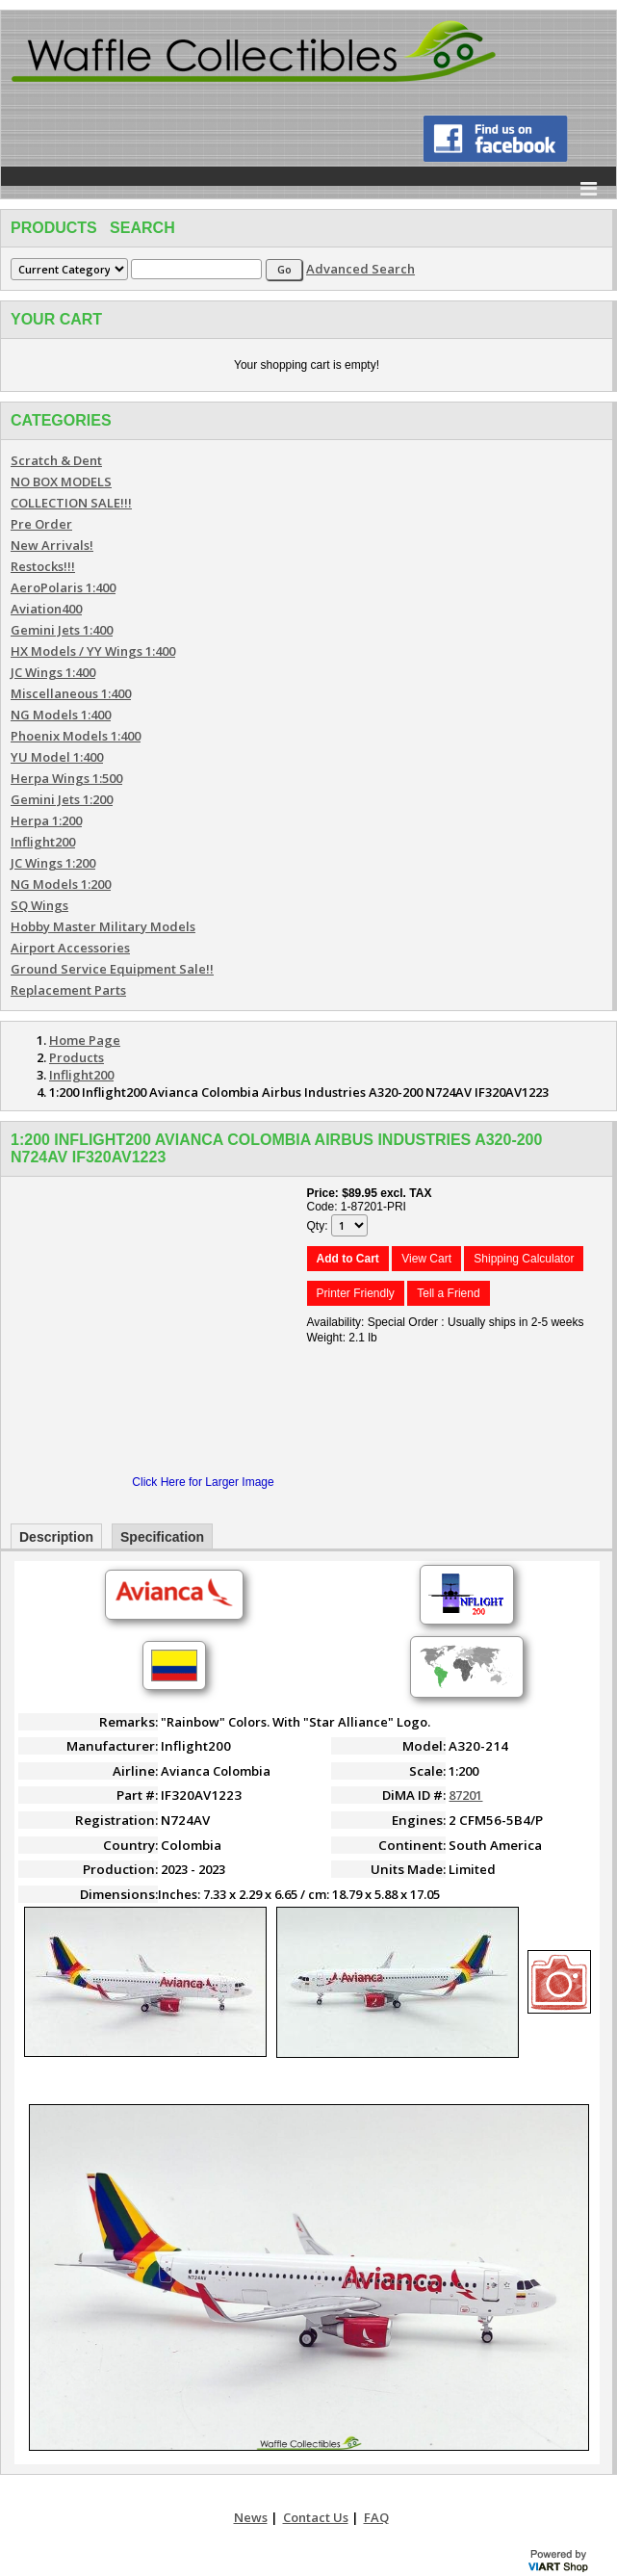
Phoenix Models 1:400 (76, 735)
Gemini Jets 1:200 (62, 799)
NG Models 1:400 (61, 714)
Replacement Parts (68, 990)
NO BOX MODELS (61, 481)
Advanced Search (360, 268)
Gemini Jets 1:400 (62, 629)
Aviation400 (46, 608)
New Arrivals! (52, 545)
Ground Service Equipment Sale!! (112, 968)
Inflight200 (43, 841)
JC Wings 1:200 (53, 863)
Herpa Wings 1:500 (66, 778)
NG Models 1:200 (61, 884)
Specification (162, 1537)
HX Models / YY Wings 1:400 (93, 651)
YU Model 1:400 (57, 757)
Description (56, 1537)
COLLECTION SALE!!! (71, 502)
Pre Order (41, 524)
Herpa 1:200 (46, 820)
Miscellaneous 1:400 (71, 693)
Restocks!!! (43, 566)
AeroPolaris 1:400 (63, 587)
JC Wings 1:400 (53, 672)
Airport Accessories (70, 947)
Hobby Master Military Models (103, 926)
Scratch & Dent (56, 460)
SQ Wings (39, 905)
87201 (465, 1795)
